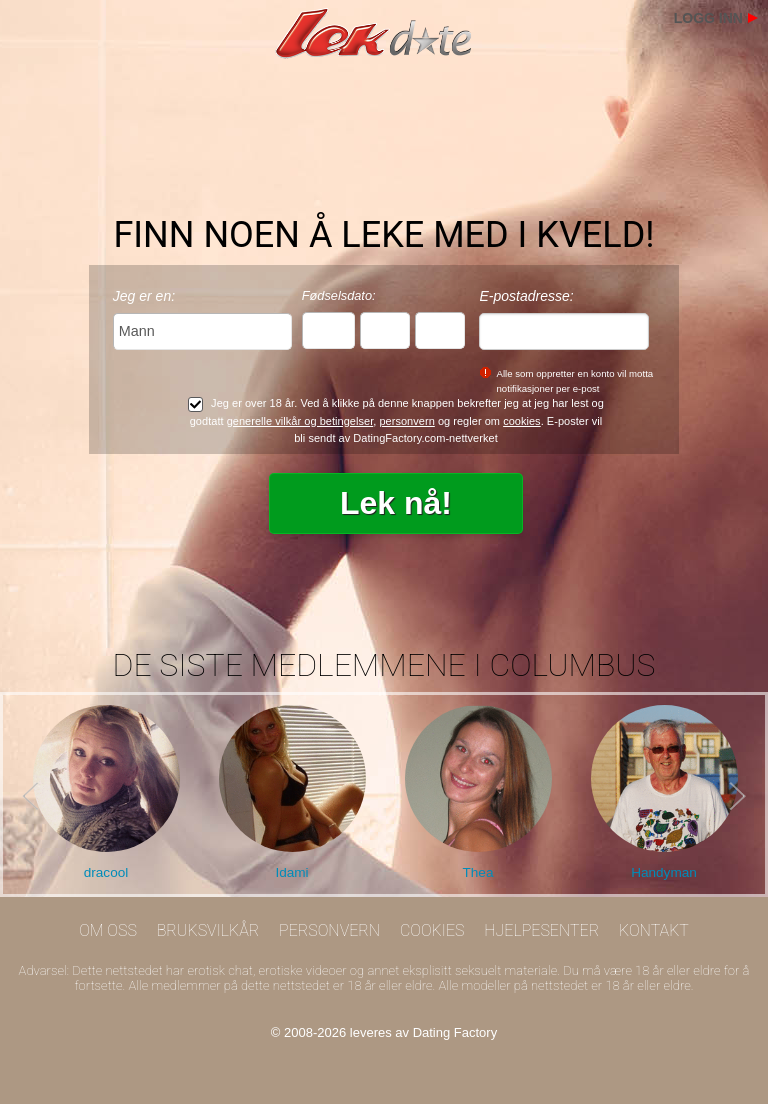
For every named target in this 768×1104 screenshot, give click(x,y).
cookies (522, 421)
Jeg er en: (144, 296)
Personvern (329, 930)
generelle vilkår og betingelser (300, 421)
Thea (478, 872)
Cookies (432, 930)
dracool (106, 872)
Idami (291, 872)
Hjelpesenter (541, 930)
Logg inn (708, 18)
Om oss (108, 930)
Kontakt (654, 930)
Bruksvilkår (208, 930)
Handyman (664, 872)
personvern (406, 421)
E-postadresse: (526, 296)
